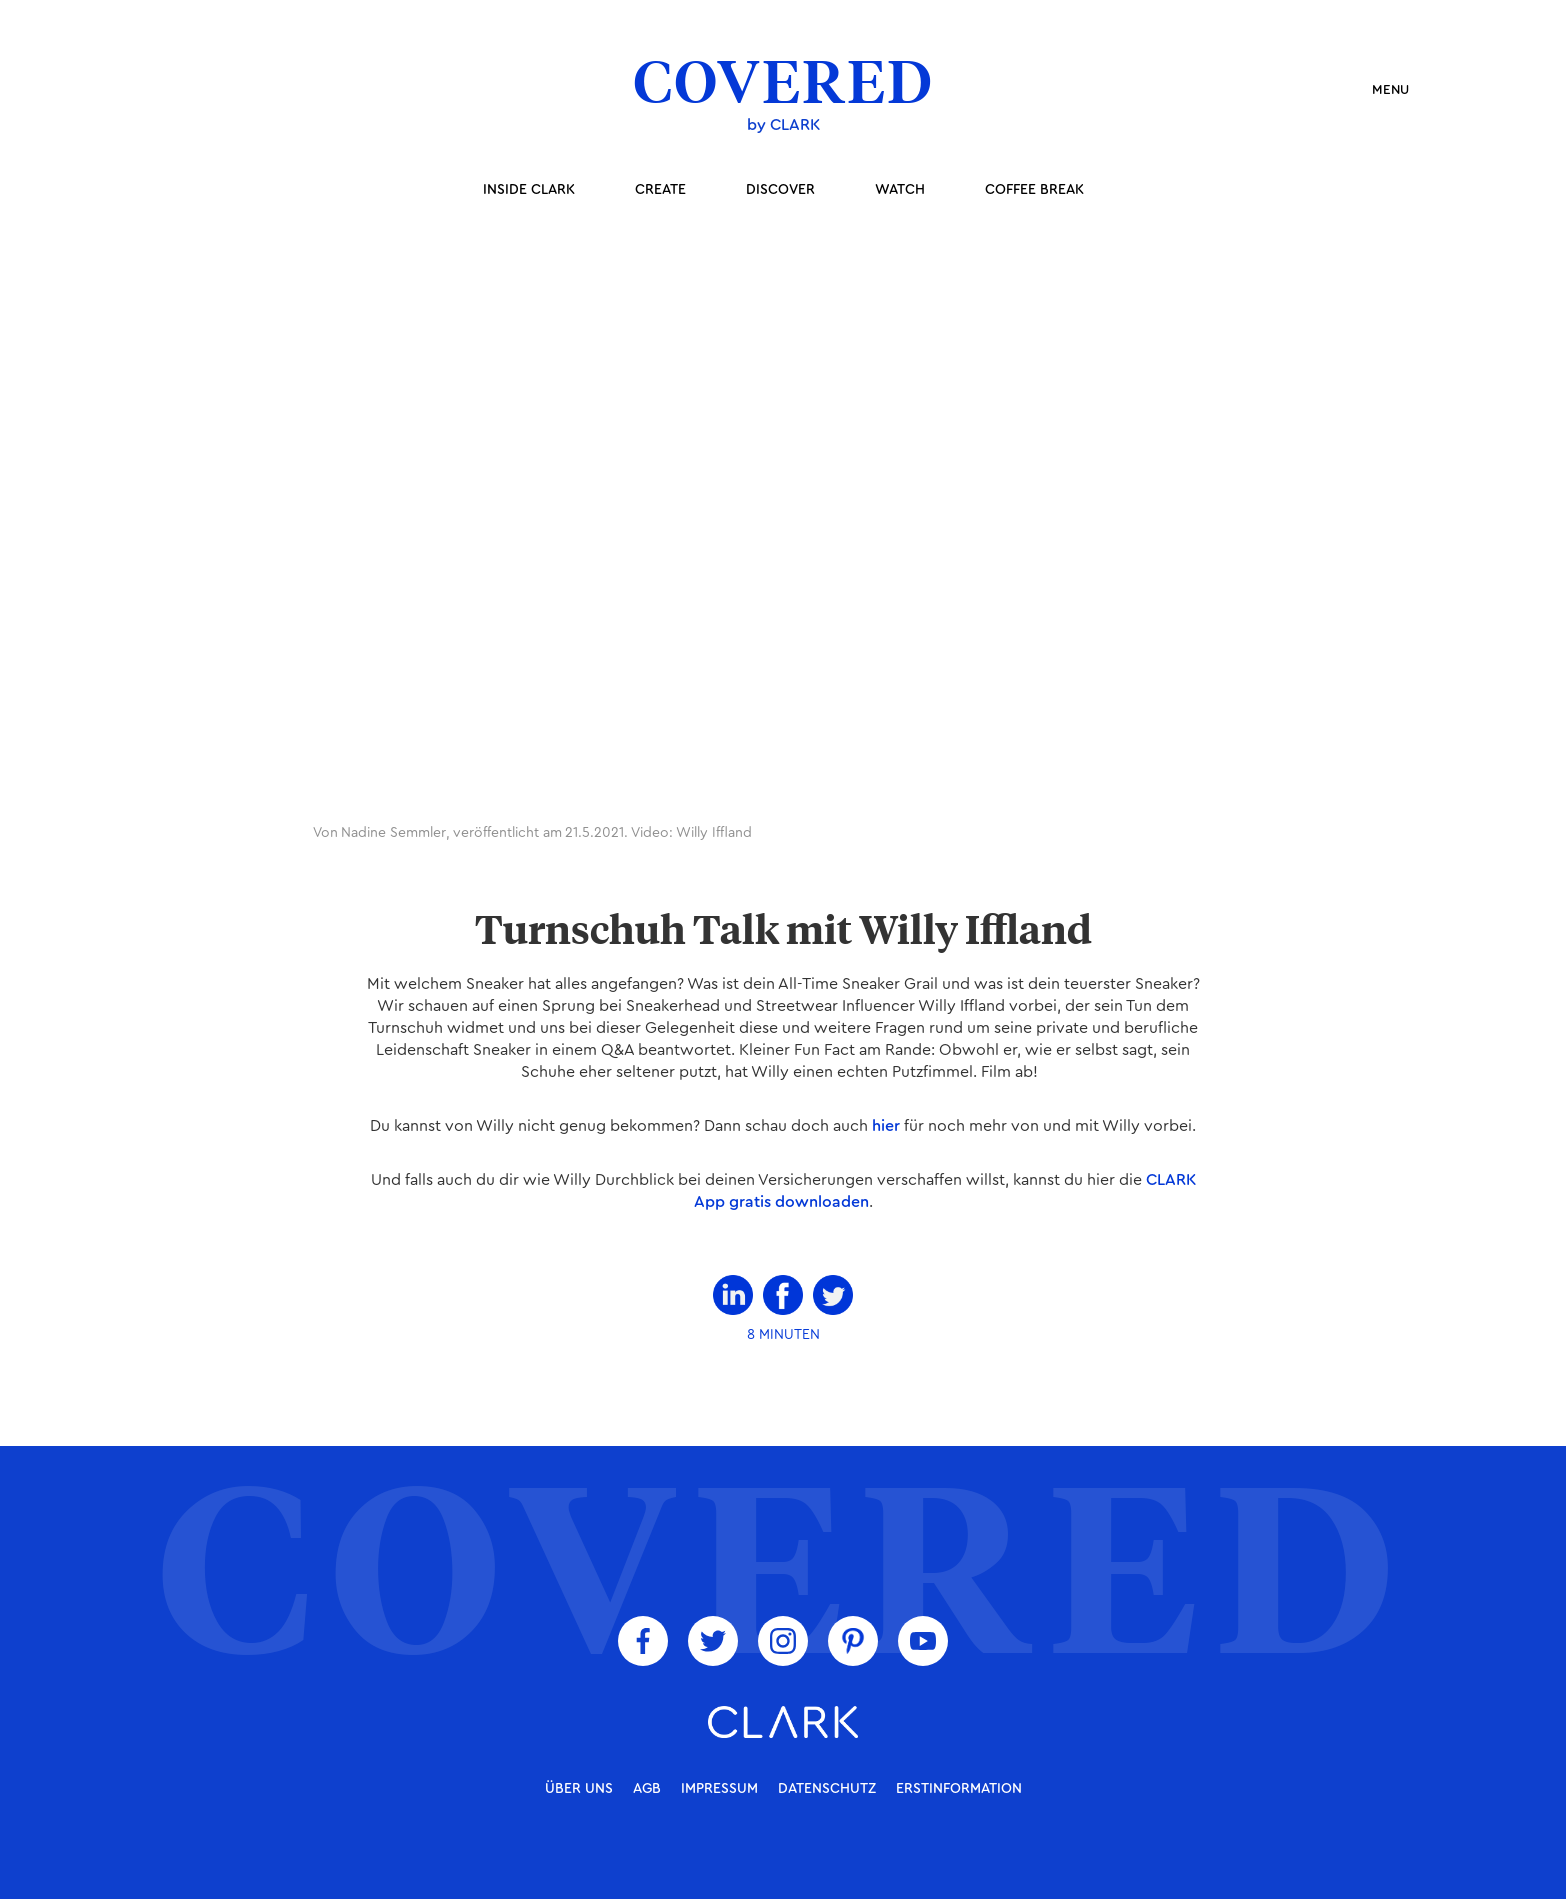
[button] (1381, 90)
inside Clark (529, 190)
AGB (647, 1789)
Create (660, 190)
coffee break (1034, 190)
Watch (900, 190)
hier (886, 1126)
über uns (579, 1789)
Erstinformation (959, 1789)
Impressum (719, 1789)
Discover (780, 190)
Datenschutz (827, 1789)
